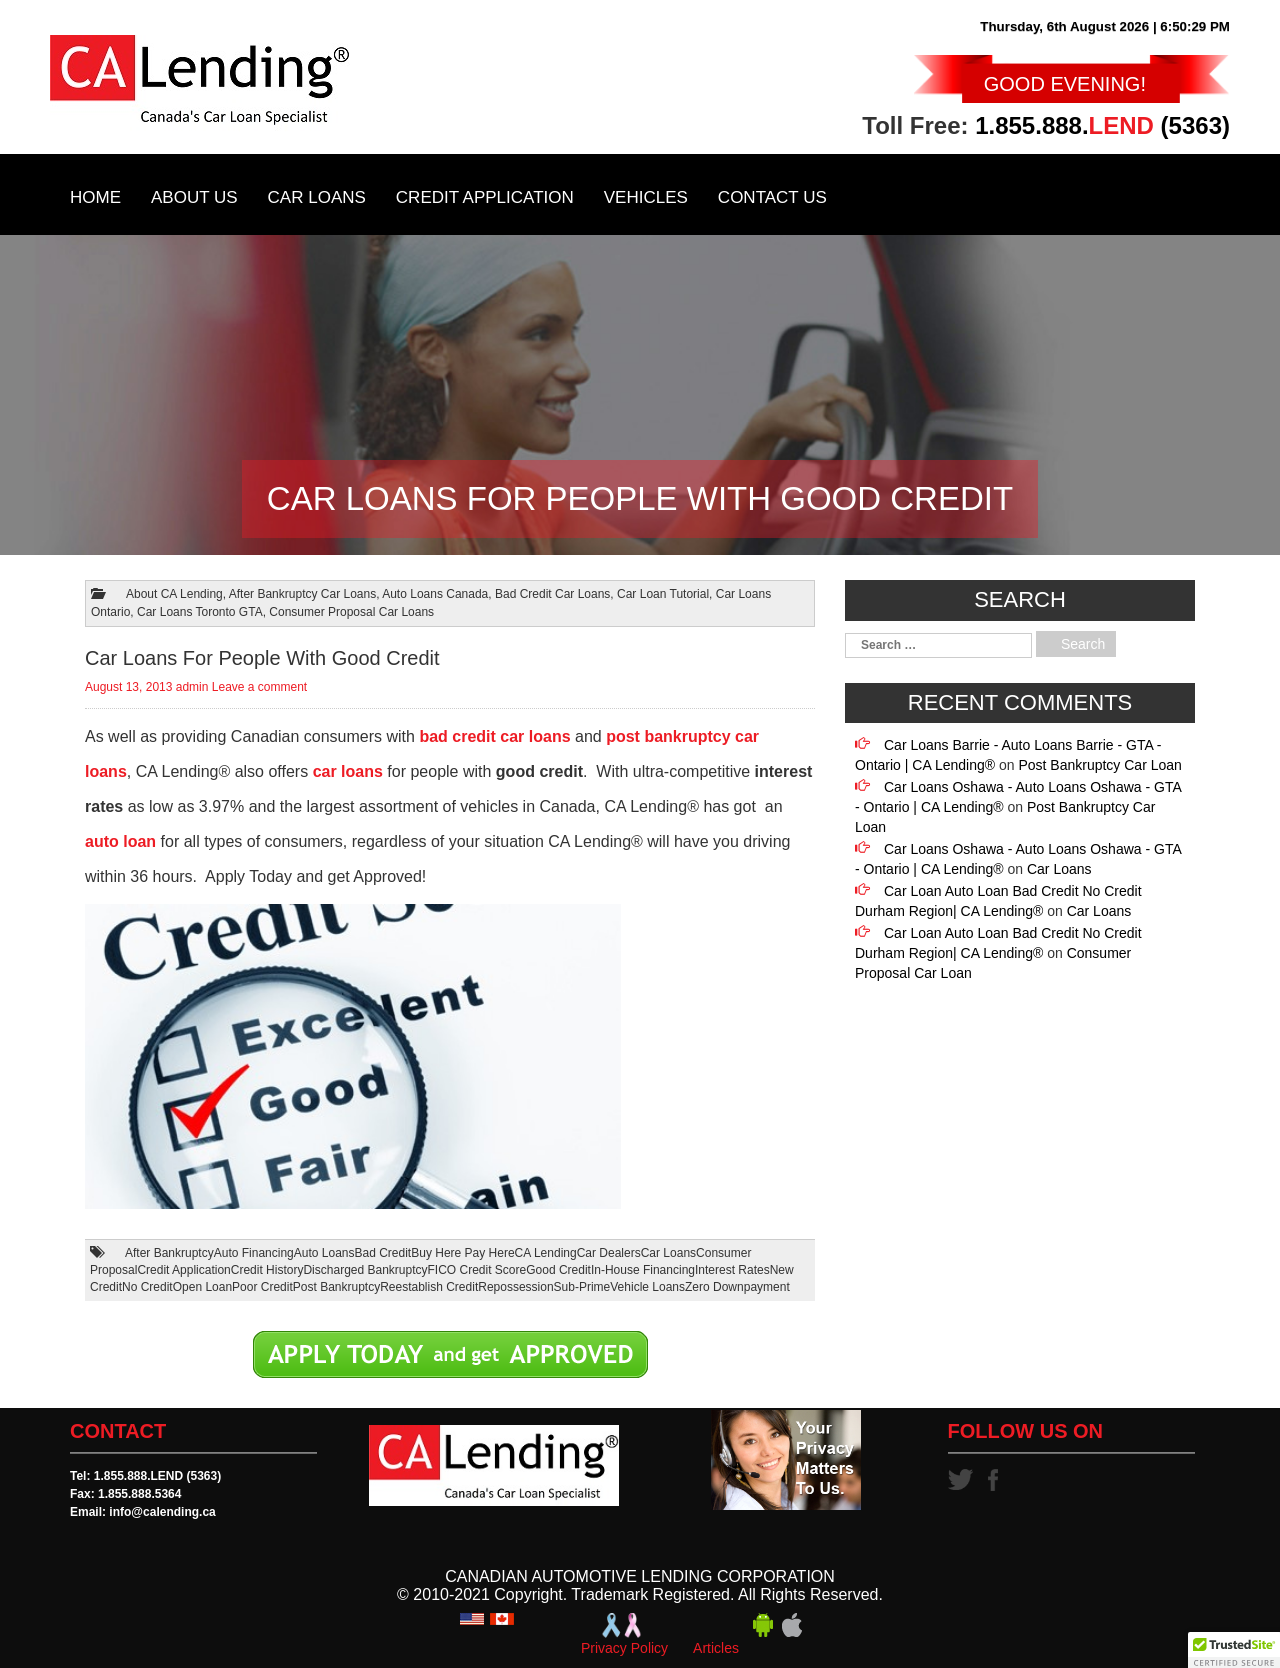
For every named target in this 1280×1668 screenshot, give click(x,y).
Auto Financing (254, 1253)
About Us (194, 197)
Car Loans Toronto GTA (200, 612)
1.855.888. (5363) (1102, 125)
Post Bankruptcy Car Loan (1099, 765)
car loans (348, 771)
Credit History (267, 1270)
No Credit (147, 1287)
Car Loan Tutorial (663, 594)
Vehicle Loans (647, 1287)
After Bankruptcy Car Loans (302, 594)
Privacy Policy (624, 1648)
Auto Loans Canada (435, 594)
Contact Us (772, 197)
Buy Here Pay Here (462, 1253)
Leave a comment (259, 687)
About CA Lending (174, 594)
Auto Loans (324, 1253)
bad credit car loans (494, 736)
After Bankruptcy (169, 1253)
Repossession (515, 1287)
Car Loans (317, 197)
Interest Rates (732, 1270)
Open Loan (202, 1287)
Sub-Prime (582, 1287)
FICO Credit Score (477, 1270)
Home (95, 197)
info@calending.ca (162, 1512)
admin (192, 687)
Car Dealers (609, 1253)
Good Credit (558, 1270)
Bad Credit (383, 1253)
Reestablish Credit (429, 1287)
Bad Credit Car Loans (552, 594)
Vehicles (646, 197)
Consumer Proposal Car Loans (351, 612)
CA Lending (546, 1253)
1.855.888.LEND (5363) (157, 1476)
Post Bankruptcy (336, 1287)
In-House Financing (643, 1270)
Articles (716, 1648)
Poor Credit (262, 1287)
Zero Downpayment (737, 1287)
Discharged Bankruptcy (365, 1270)
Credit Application (485, 197)
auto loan (120, 841)
